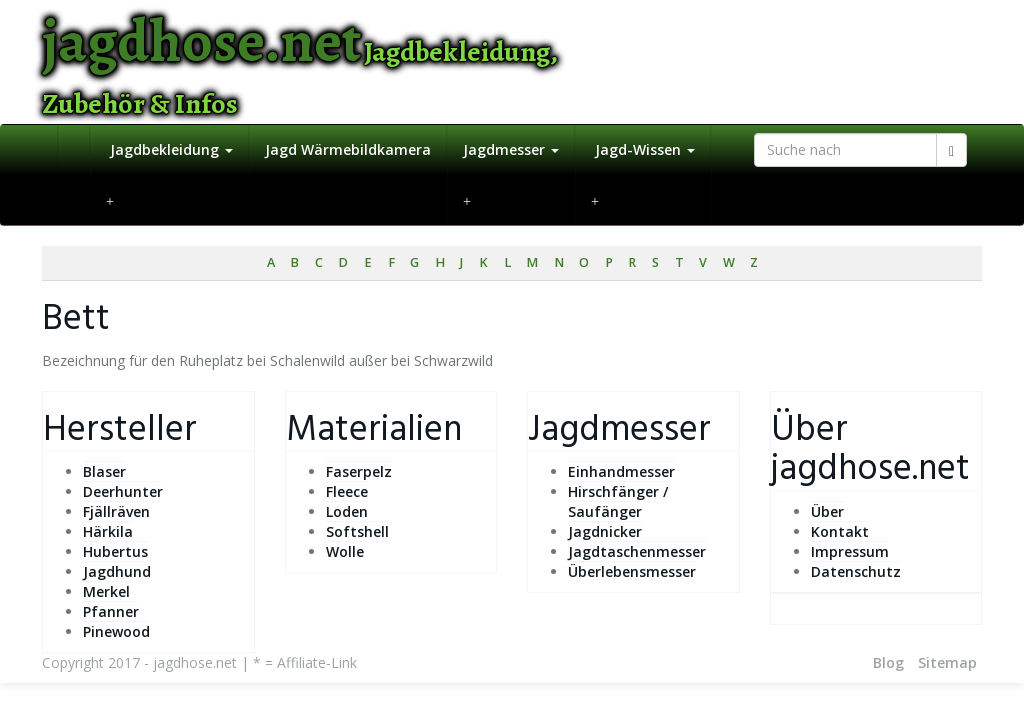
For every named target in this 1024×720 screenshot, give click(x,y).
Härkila (108, 531)
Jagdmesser (511, 149)
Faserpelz (359, 471)
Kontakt (840, 531)
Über (827, 511)
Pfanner (111, 611)
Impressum (850, 551)
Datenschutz (856, 571)
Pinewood (116, 631)
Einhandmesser (621, 471)
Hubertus (115, 551)
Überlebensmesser (632, 571)
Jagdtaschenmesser (637, 551)
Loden (347, 511)
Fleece (347, 491)
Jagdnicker (605, 531)
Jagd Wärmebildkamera (348, 149)
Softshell (357, 531)
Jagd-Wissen (643, 149)
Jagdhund (117, 571)
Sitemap (947, 662)
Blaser (104, 471)
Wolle (345, 551)
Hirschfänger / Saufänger (618, 501)
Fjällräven (116, 511)
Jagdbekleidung (169, 149)
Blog (888, 662)
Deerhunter (123, 491)
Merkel (106, 591)
